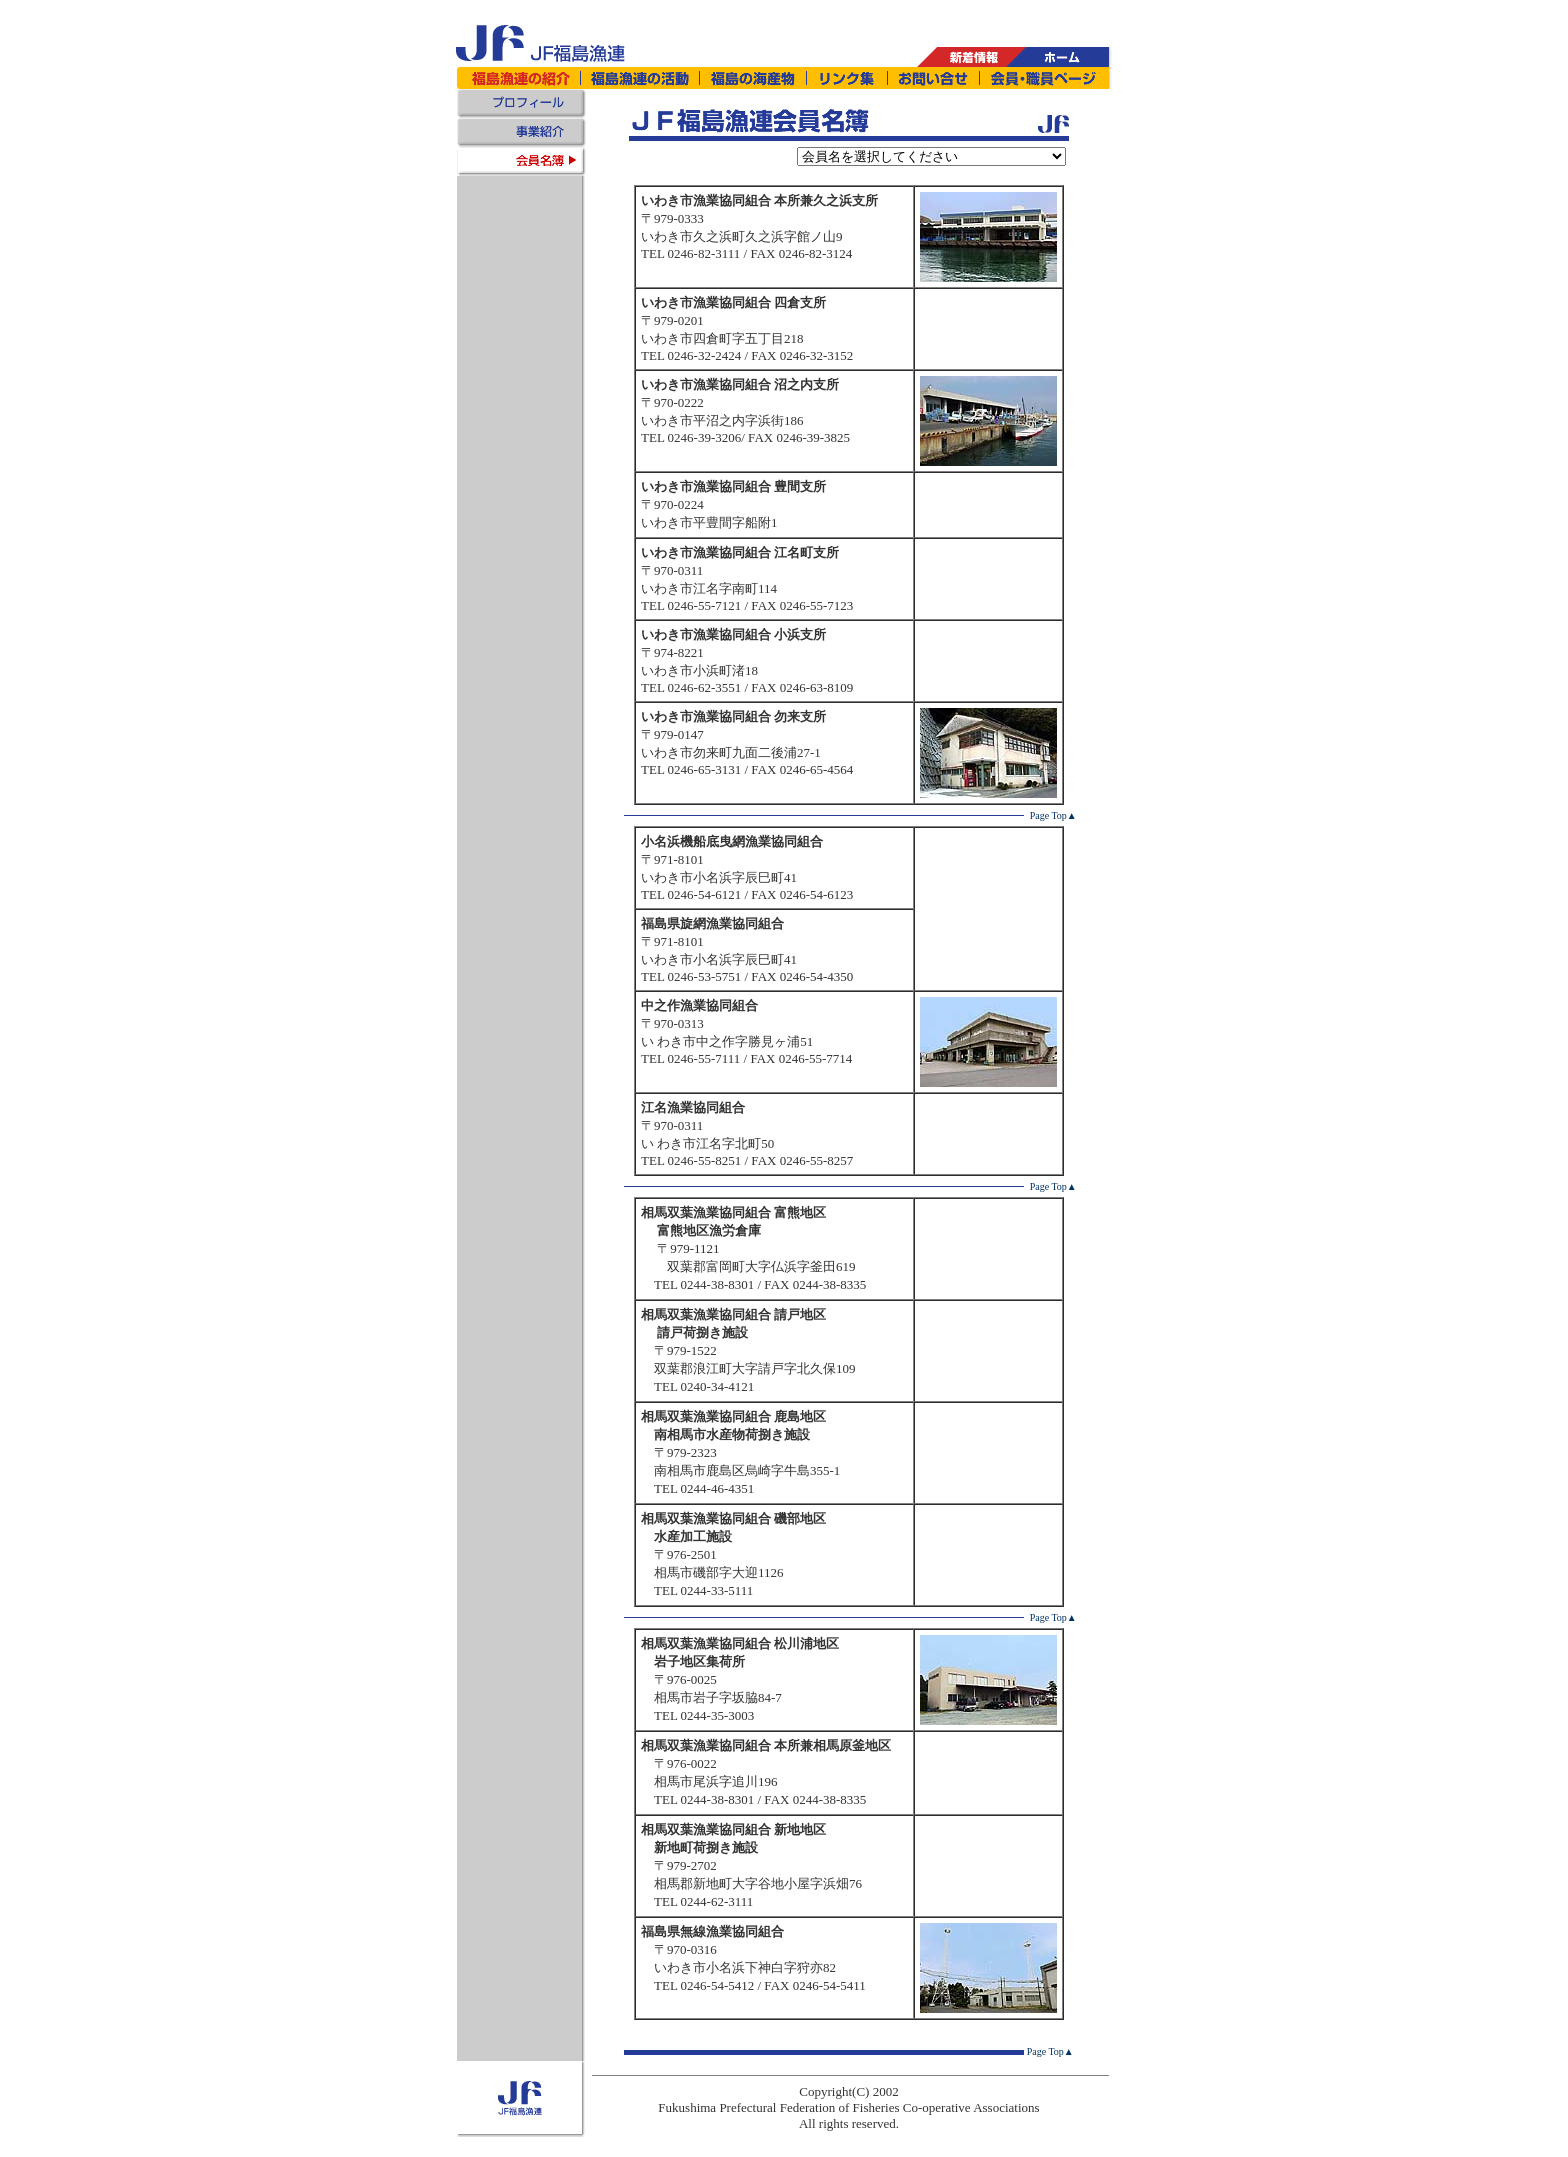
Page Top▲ (1053, 815)
